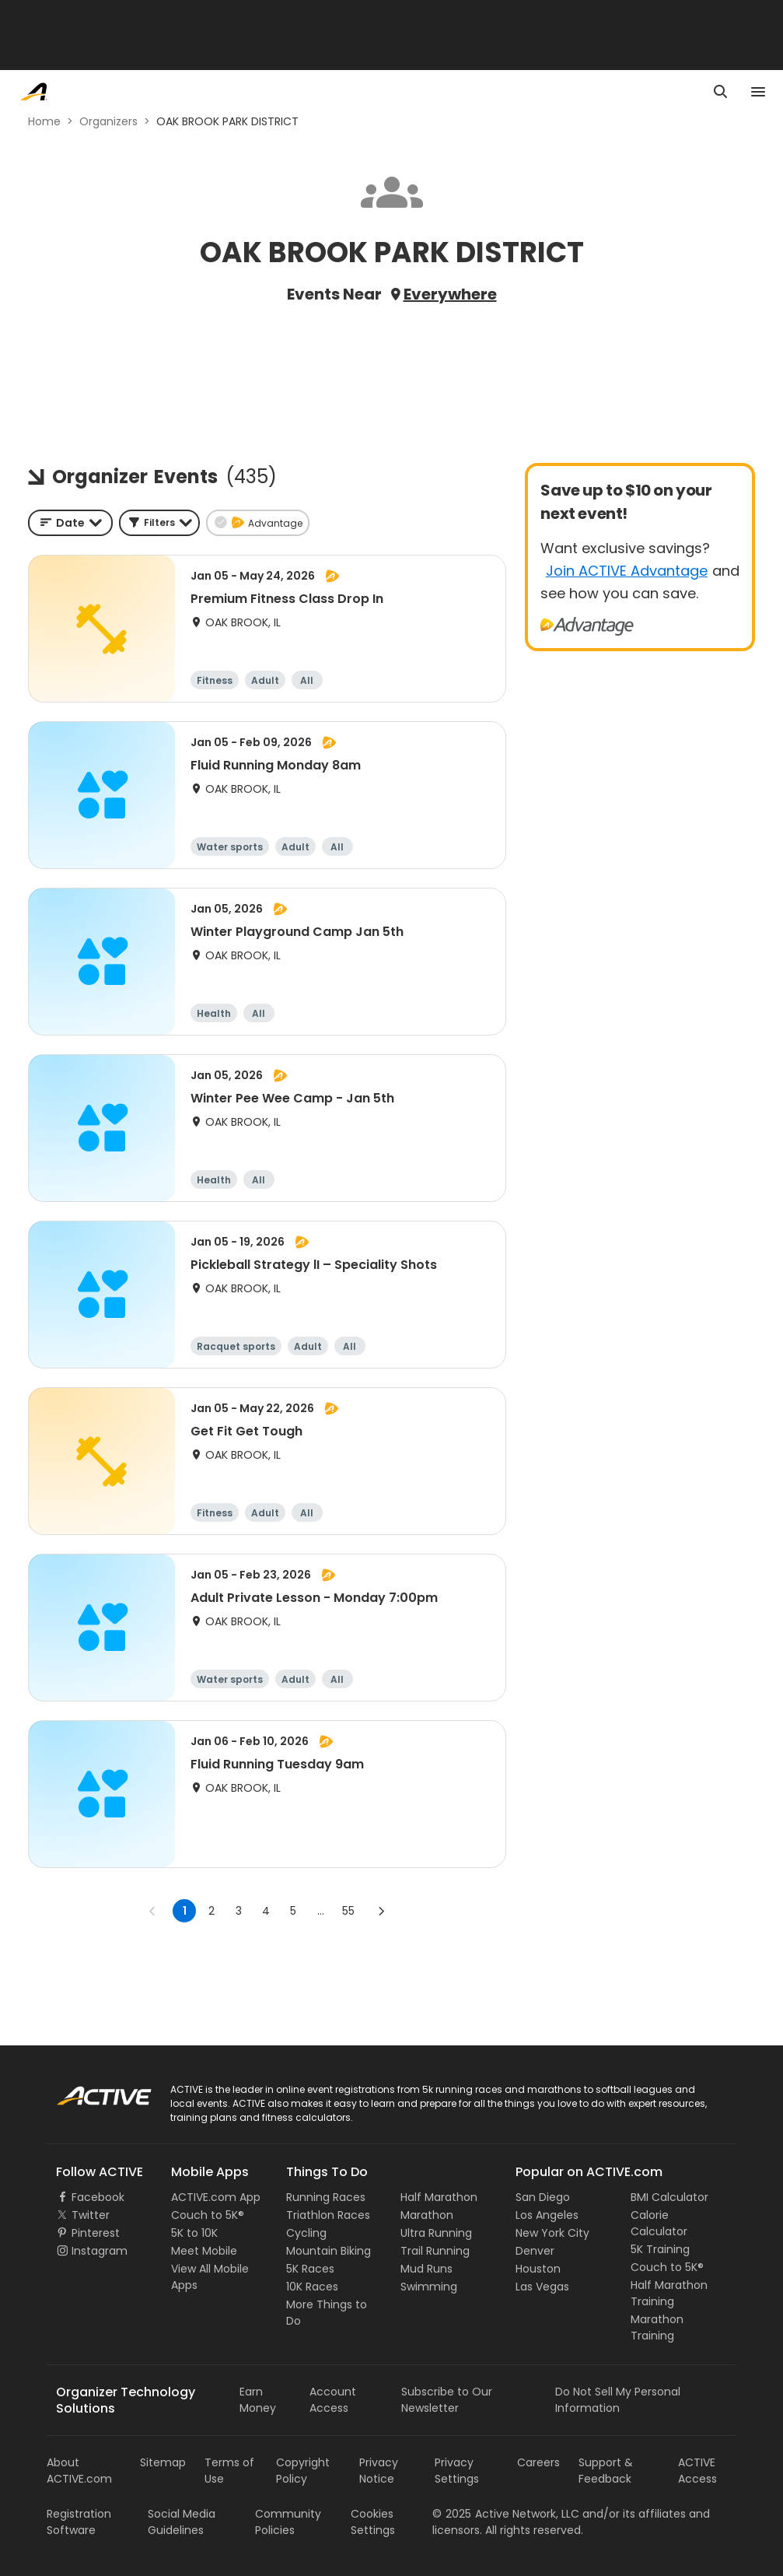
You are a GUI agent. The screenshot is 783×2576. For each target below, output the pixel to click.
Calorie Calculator (659, 2223)
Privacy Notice (378, 2471)
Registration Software (79, 2522)
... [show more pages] (320, 1911)
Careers (538, 2462)
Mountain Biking (328, 2251)
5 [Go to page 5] (293, 1911)
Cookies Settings (373, 2522)
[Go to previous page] (152, 1910)
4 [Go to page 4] (266, 1911)
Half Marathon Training (669, 2293)
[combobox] (70, 523)
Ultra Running (436, 2233)
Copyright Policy (303, 2471)
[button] (159, 523)
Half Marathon (438, 2197)
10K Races (312, 2286)
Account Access (332, 2400)
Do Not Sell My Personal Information (617, 2400)
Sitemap (163, 2462)
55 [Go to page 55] (348, 1911)
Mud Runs (426, 2268)
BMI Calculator (669, 2197)
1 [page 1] (185, 1911)
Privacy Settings (457, 2471)
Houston (538, 2268)
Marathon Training (657, 2327)
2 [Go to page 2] (211, 1911)
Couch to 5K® (207, 2215)
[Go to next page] (381, 1910)
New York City (552, 2233)
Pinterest (96, 2233)
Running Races (325, 2197)
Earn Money (257, 2400)
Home (44, 121)
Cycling (306, 2233)
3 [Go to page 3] (239, 1911)
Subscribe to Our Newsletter (446, 2400)
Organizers (108, 121)
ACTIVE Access (697, 2471)
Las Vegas (542, 2286)
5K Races (310, 2268)
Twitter (91, 2215)
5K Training (660, 2249)
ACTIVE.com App (215, 2197)
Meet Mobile (204, 2251)
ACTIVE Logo (89, 2090)
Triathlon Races (328, 2215)
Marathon (426, 2215)
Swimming (428, 2286)
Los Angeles (547, 2215)
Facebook (98, 2197)
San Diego (543, 2197)
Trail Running (435, 2251)
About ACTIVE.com (79, 2471)
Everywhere (450, 294)
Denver (535, 2251)
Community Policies (288, 2522)
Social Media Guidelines (181, 2522)
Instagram (100, 2251)
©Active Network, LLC (505, 2514)
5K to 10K (194, 2233)
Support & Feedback (606, 2471)
